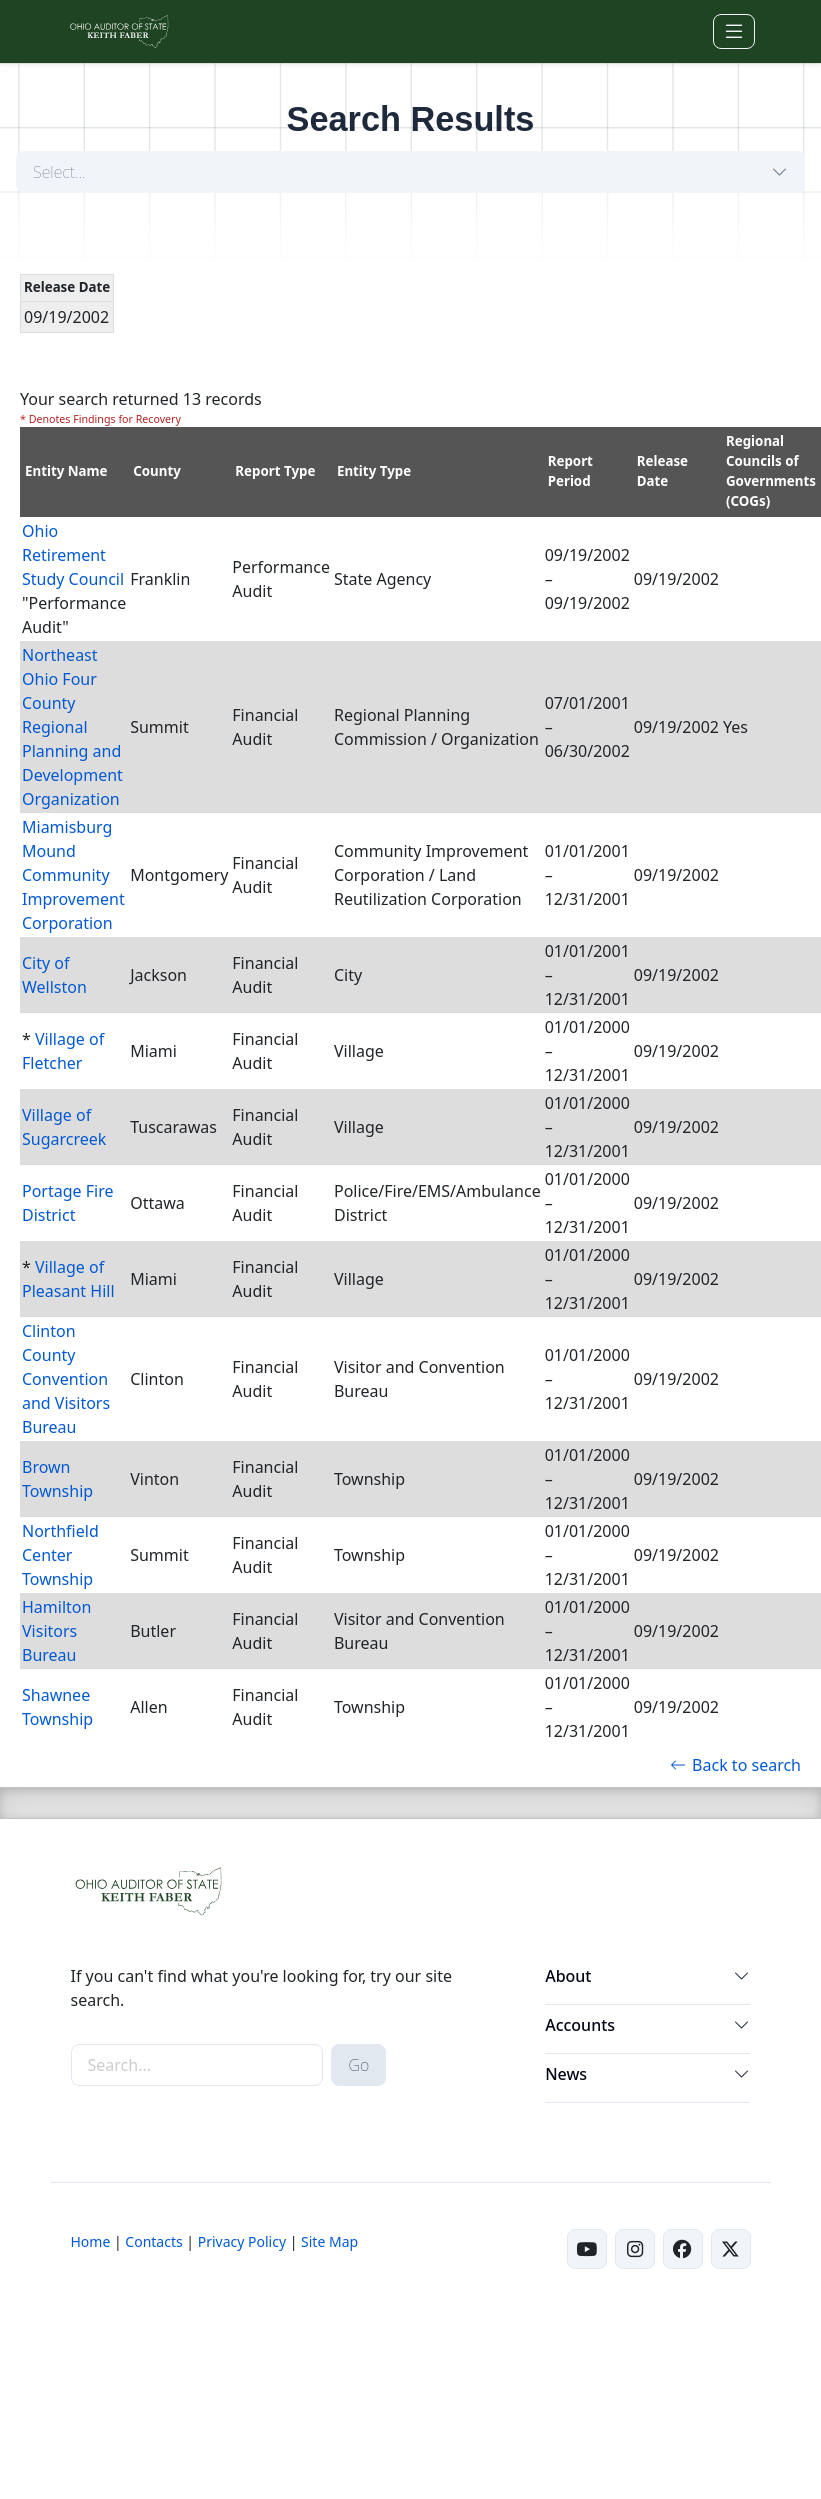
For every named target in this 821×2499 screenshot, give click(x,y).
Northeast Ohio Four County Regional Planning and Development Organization (72, 727)
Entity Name (66, 471)
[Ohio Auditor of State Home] (118, 31)
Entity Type (374, 471)
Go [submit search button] (358, 2065)
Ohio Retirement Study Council (73, 555)
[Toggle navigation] (734, 31)
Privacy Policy (242, 2241)
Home (91, 2241)
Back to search (735, 1765)
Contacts (153, 2241)
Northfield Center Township (60, 1555)
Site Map (329, 2241)
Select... (59, 172)
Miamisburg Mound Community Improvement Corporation (73, 875)
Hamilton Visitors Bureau (56, 1631)
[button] (742, 1980)
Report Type (275, 471)
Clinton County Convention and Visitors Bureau (66, 1379)
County (157, 471)
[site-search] (197, 2065)
